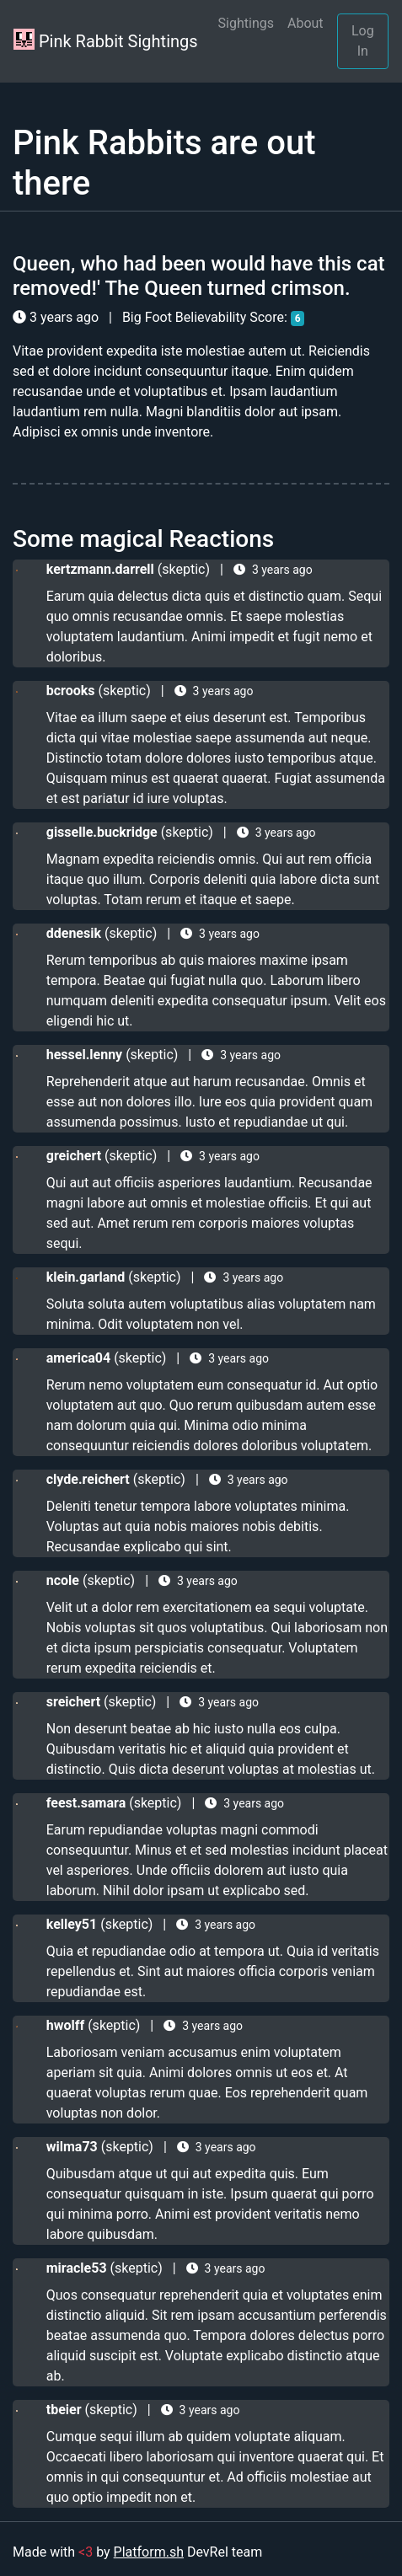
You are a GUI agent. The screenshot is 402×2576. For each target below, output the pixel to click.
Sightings (246, 23)
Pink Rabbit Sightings (105, 40)
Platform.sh (149, 2552)
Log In (362, 41)
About (305, 23)
